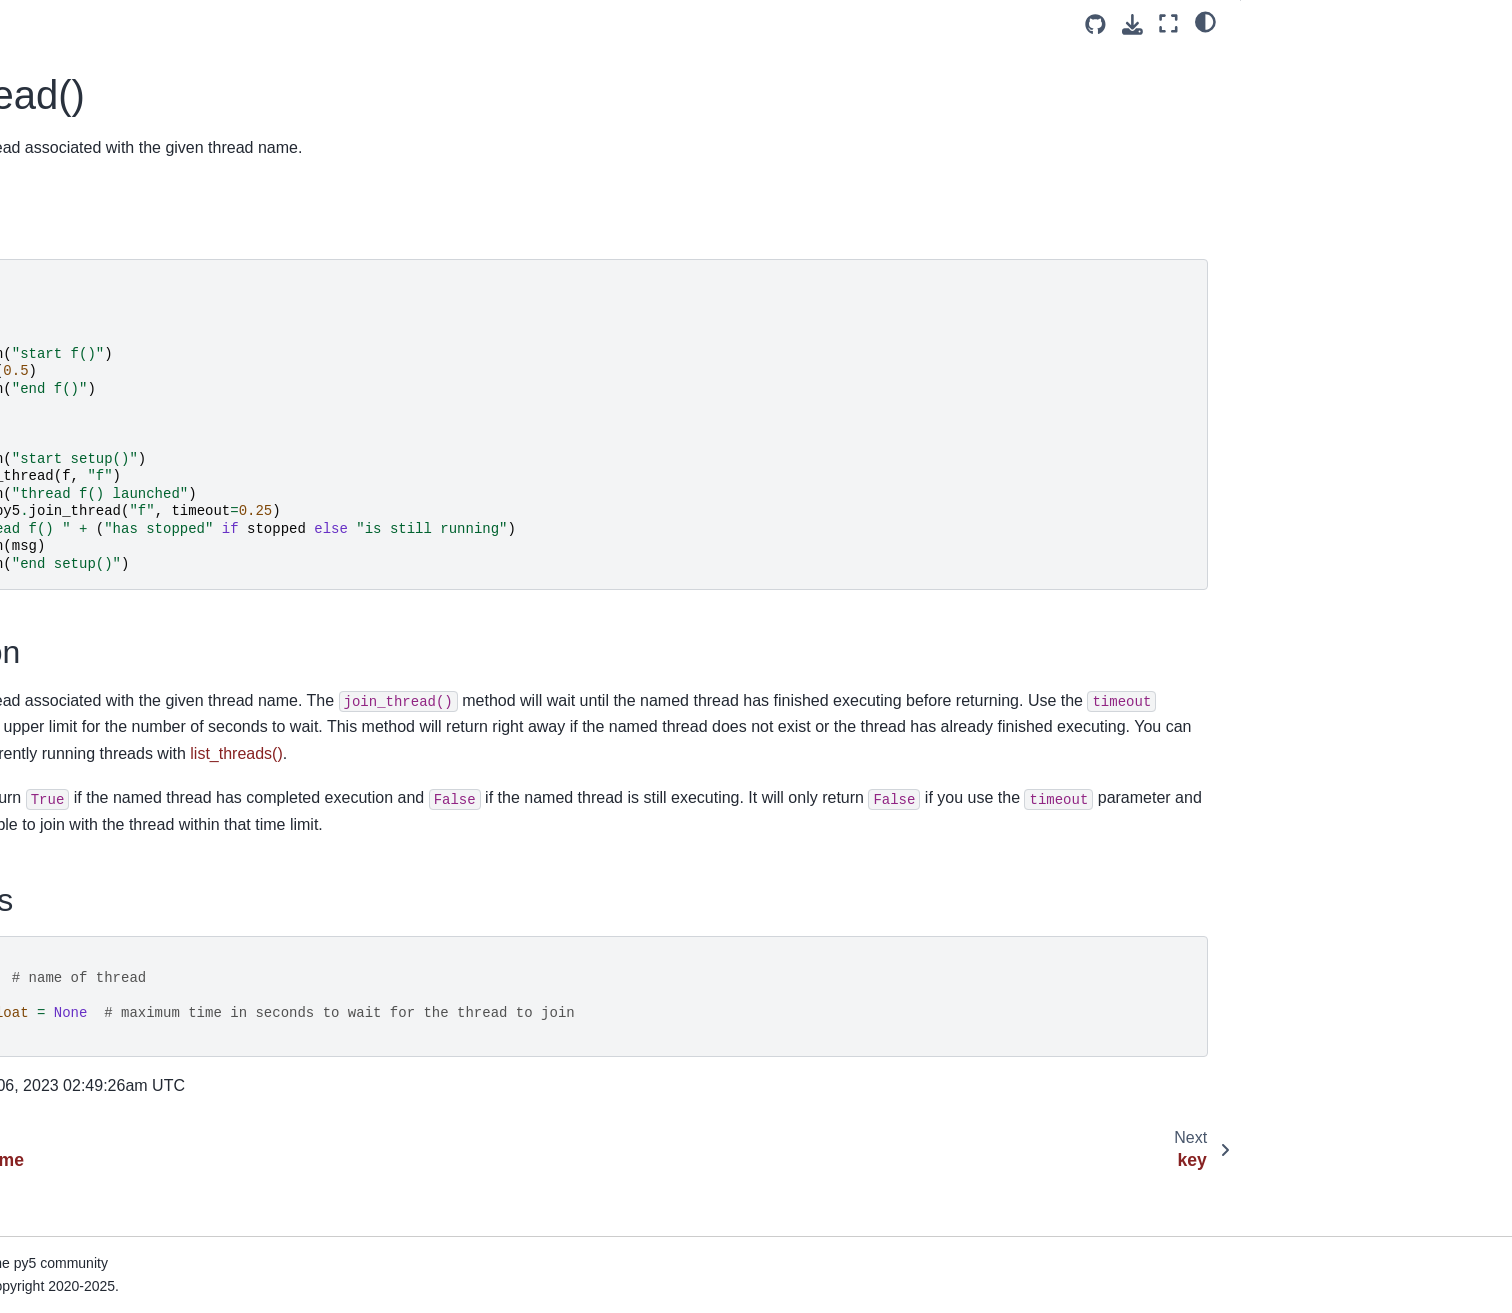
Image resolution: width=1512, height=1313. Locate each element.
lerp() (47, 386)
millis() (51, 1053)
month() (55, 1212)
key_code (61, 259)
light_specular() (79, 482)
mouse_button (75, 1244)
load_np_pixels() (83, 768)
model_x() (62, 1117)
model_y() (62, 1149)
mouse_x (59, 1276)
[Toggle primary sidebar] (367, 23)
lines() (49, 577)
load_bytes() (69, 640)
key (41, 228)
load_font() (64, 672)
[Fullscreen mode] (1168, 23)
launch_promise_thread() (110, 291)
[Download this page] (1132, 24)
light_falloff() (69, 450)
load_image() (72, 704)
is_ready (57, 69)
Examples (1290, 61)
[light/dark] (1205, 21)
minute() (56, 1085)
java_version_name (92, 164)
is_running (63, 100)
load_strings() (73, 926)
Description (1293, 89)
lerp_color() (66, 418)
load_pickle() (71, 799)
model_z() (62, 1180)
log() (44, 958)
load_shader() (74, 863)
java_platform (73, 132)
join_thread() (73, 196)
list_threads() (71, 609)
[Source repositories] (1095, 24)
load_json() (65, 736)
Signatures (1291, 117)
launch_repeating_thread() (114, 323)
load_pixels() (71, 831)
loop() (48, 990)
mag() (49, 1022)
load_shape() (72, 895)
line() (46, 545)
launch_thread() (80, 355)
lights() (51, 513)
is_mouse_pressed (90, 37)
